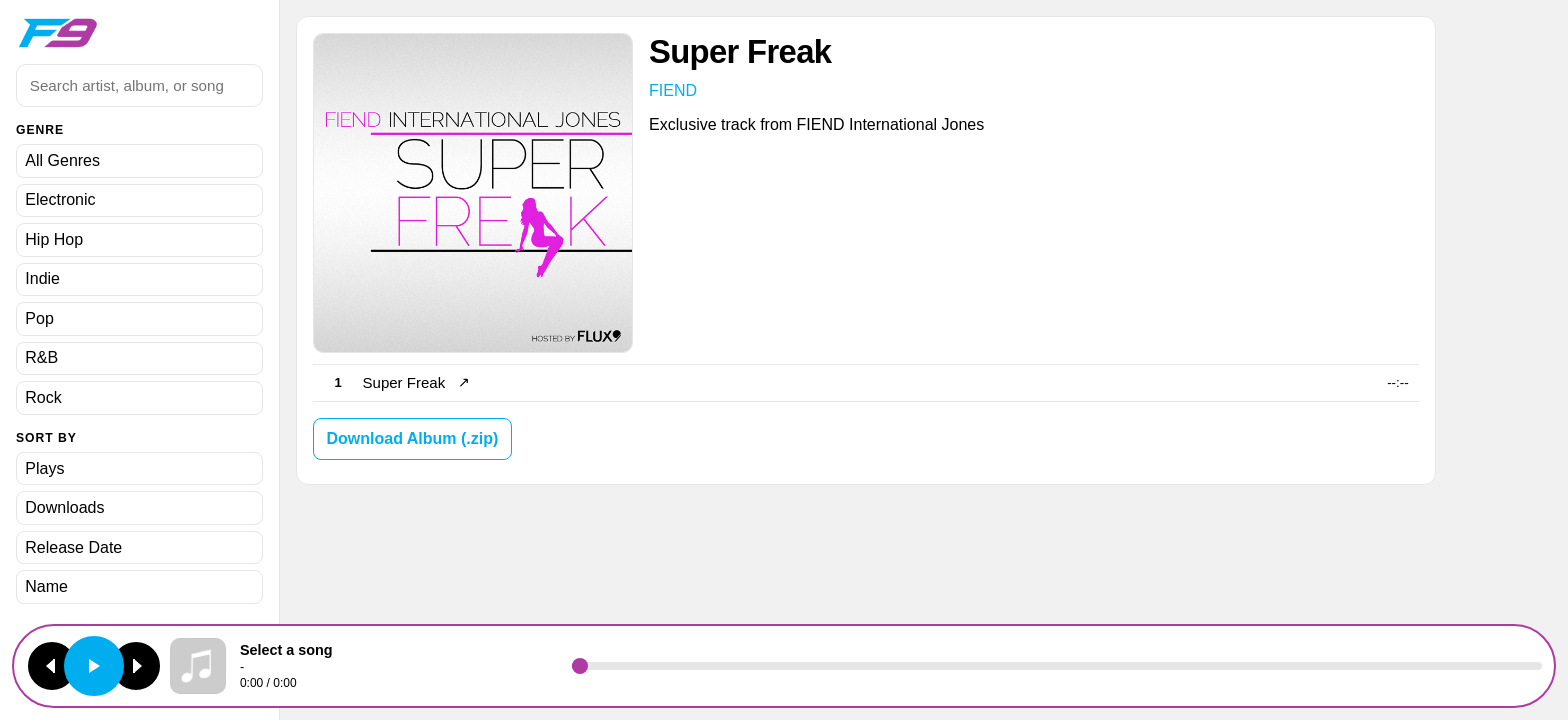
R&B (41, 357)
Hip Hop (54, 239)
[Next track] (136, 666)
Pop (39, 318)
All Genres (62, 160)
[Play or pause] (94, 666)
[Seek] (1057, 666)
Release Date (73, 547)
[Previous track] (52, 666)
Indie (42, 278)
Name (46, 586)
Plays (44, 468)
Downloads (64, 507)
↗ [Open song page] (464, 383)
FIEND (673, 90)
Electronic (60, 199)
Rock (43, 397)
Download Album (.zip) (412, 438)
